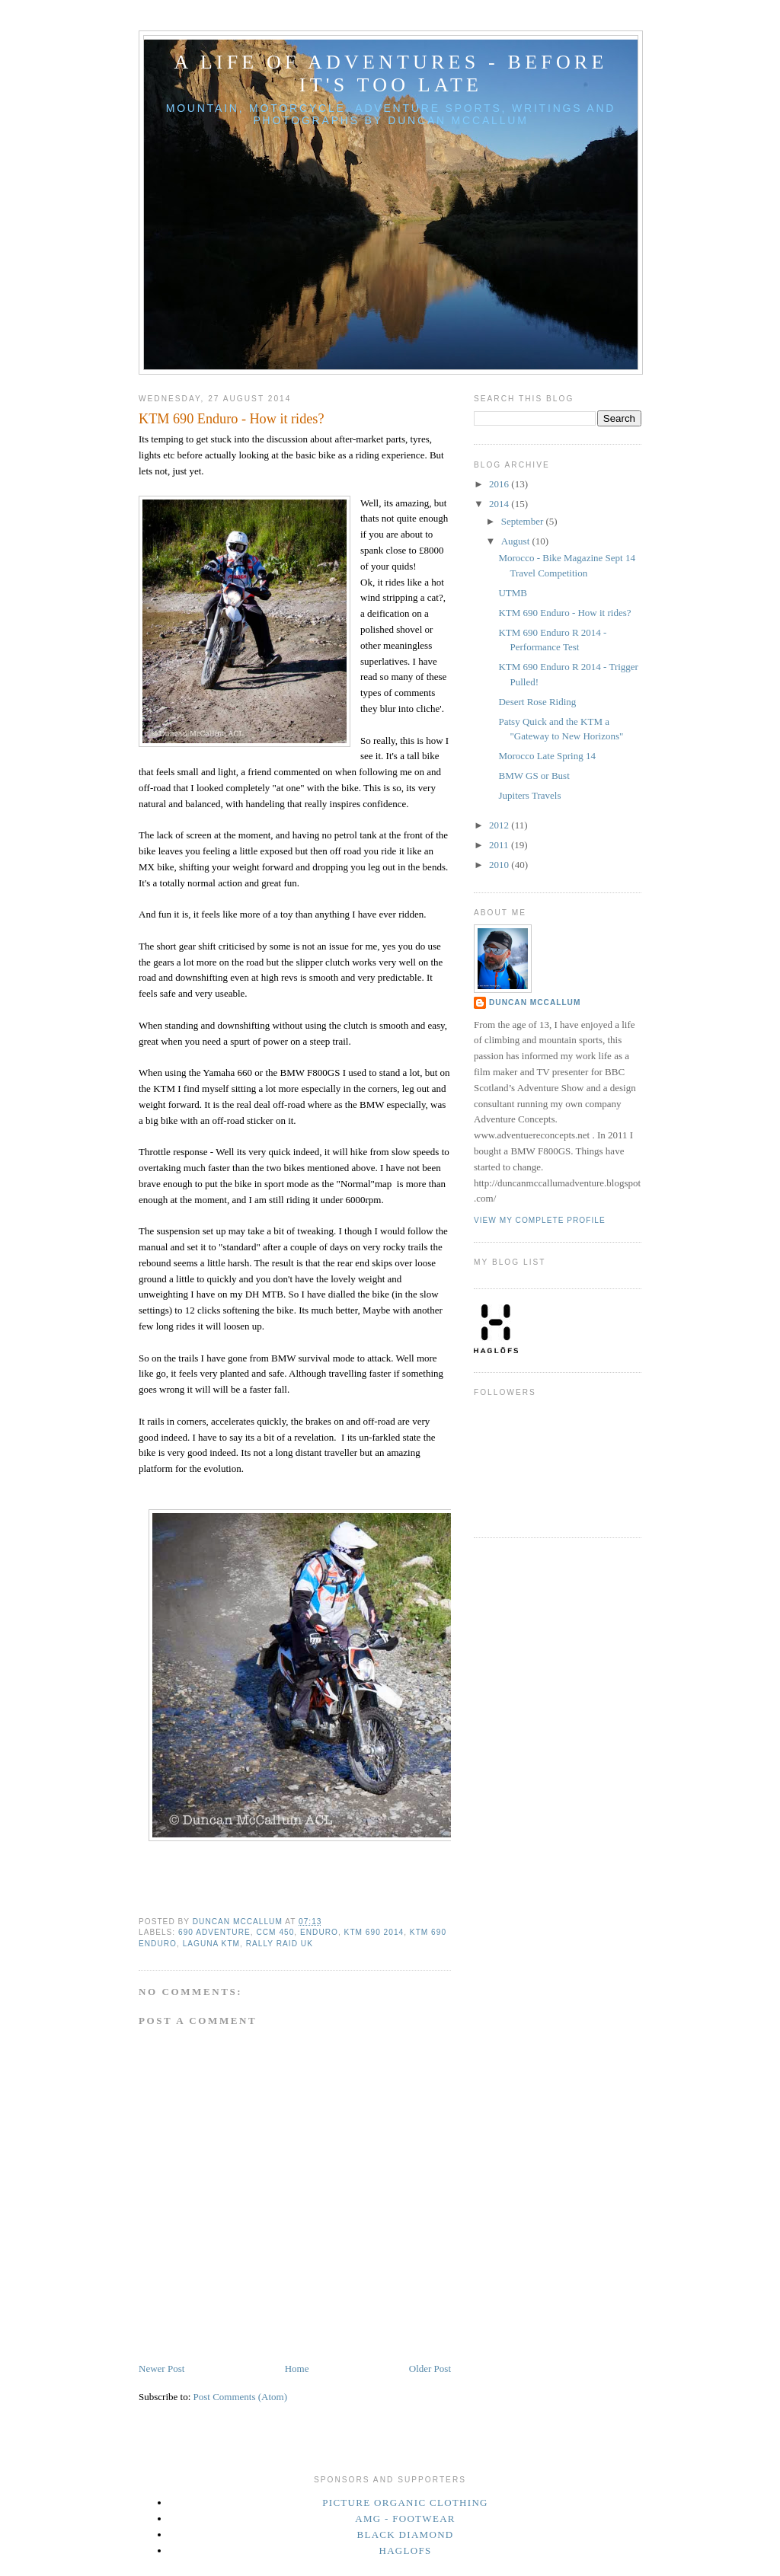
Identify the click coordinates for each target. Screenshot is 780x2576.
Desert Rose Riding (537, 701)
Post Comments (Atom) (240, 2396)
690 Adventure (214, 1932)
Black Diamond (404, 2534)
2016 (500, 484)
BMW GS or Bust (533, 775)
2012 (500, 825)
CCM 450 (275, 1932)
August (516, 541)
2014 (500, 503)
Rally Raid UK (279, 1943)
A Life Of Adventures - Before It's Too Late (391, 73)
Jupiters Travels (529, 795)
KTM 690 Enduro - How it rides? (564, 612)
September (523, 521)
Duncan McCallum (534, 1002)
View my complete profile (540, 1220)
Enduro (319, 1932)
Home (297, 2368)
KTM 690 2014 (374, 1932)
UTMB (512, 593)
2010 (500, 864)
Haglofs (405, 2550)
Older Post (430, 2368)
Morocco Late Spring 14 (546, 755)
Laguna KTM (211, 1943)
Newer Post (161, 2368)
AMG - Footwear (405, 2518)
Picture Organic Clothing (405, 2502)
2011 (500, 845)
